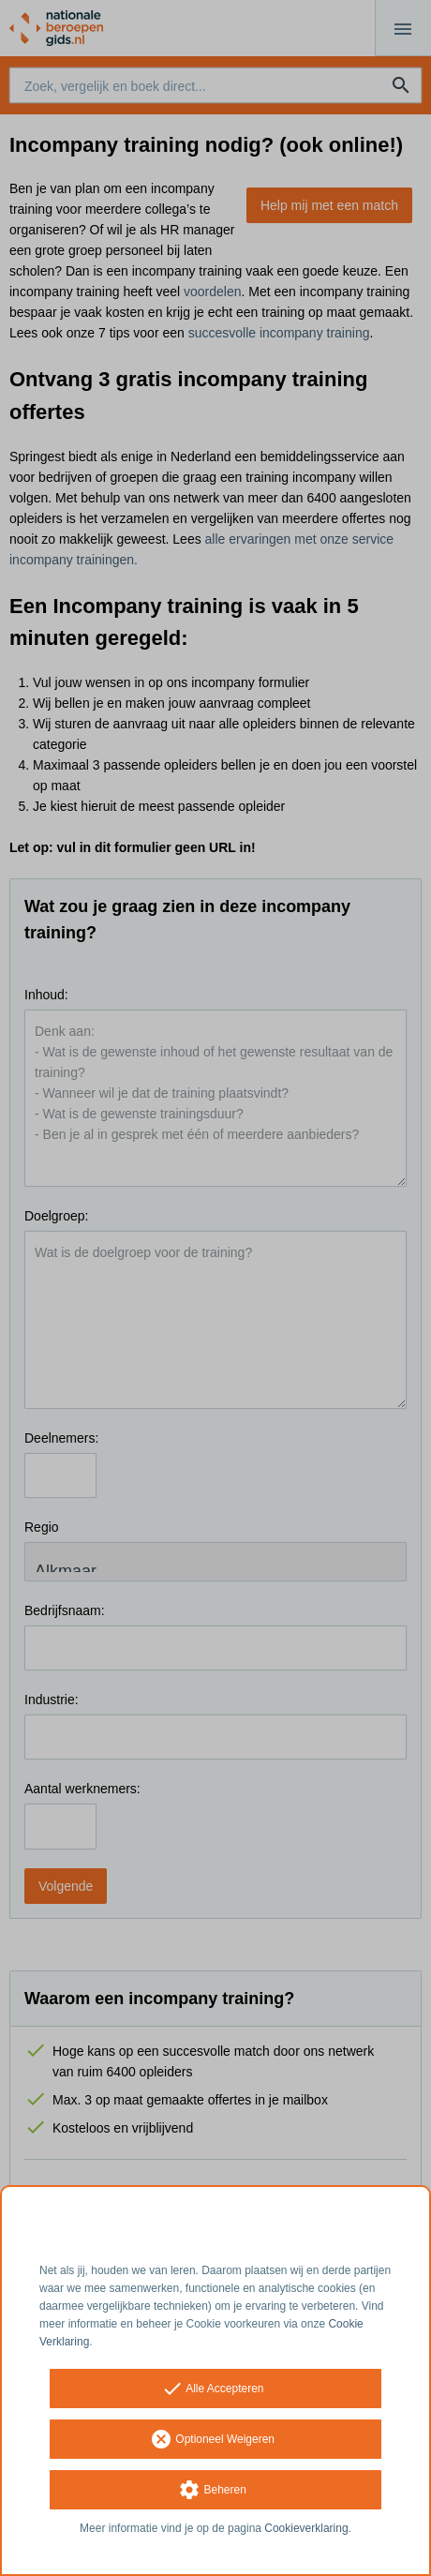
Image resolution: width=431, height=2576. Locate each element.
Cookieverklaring (306, 2528)
